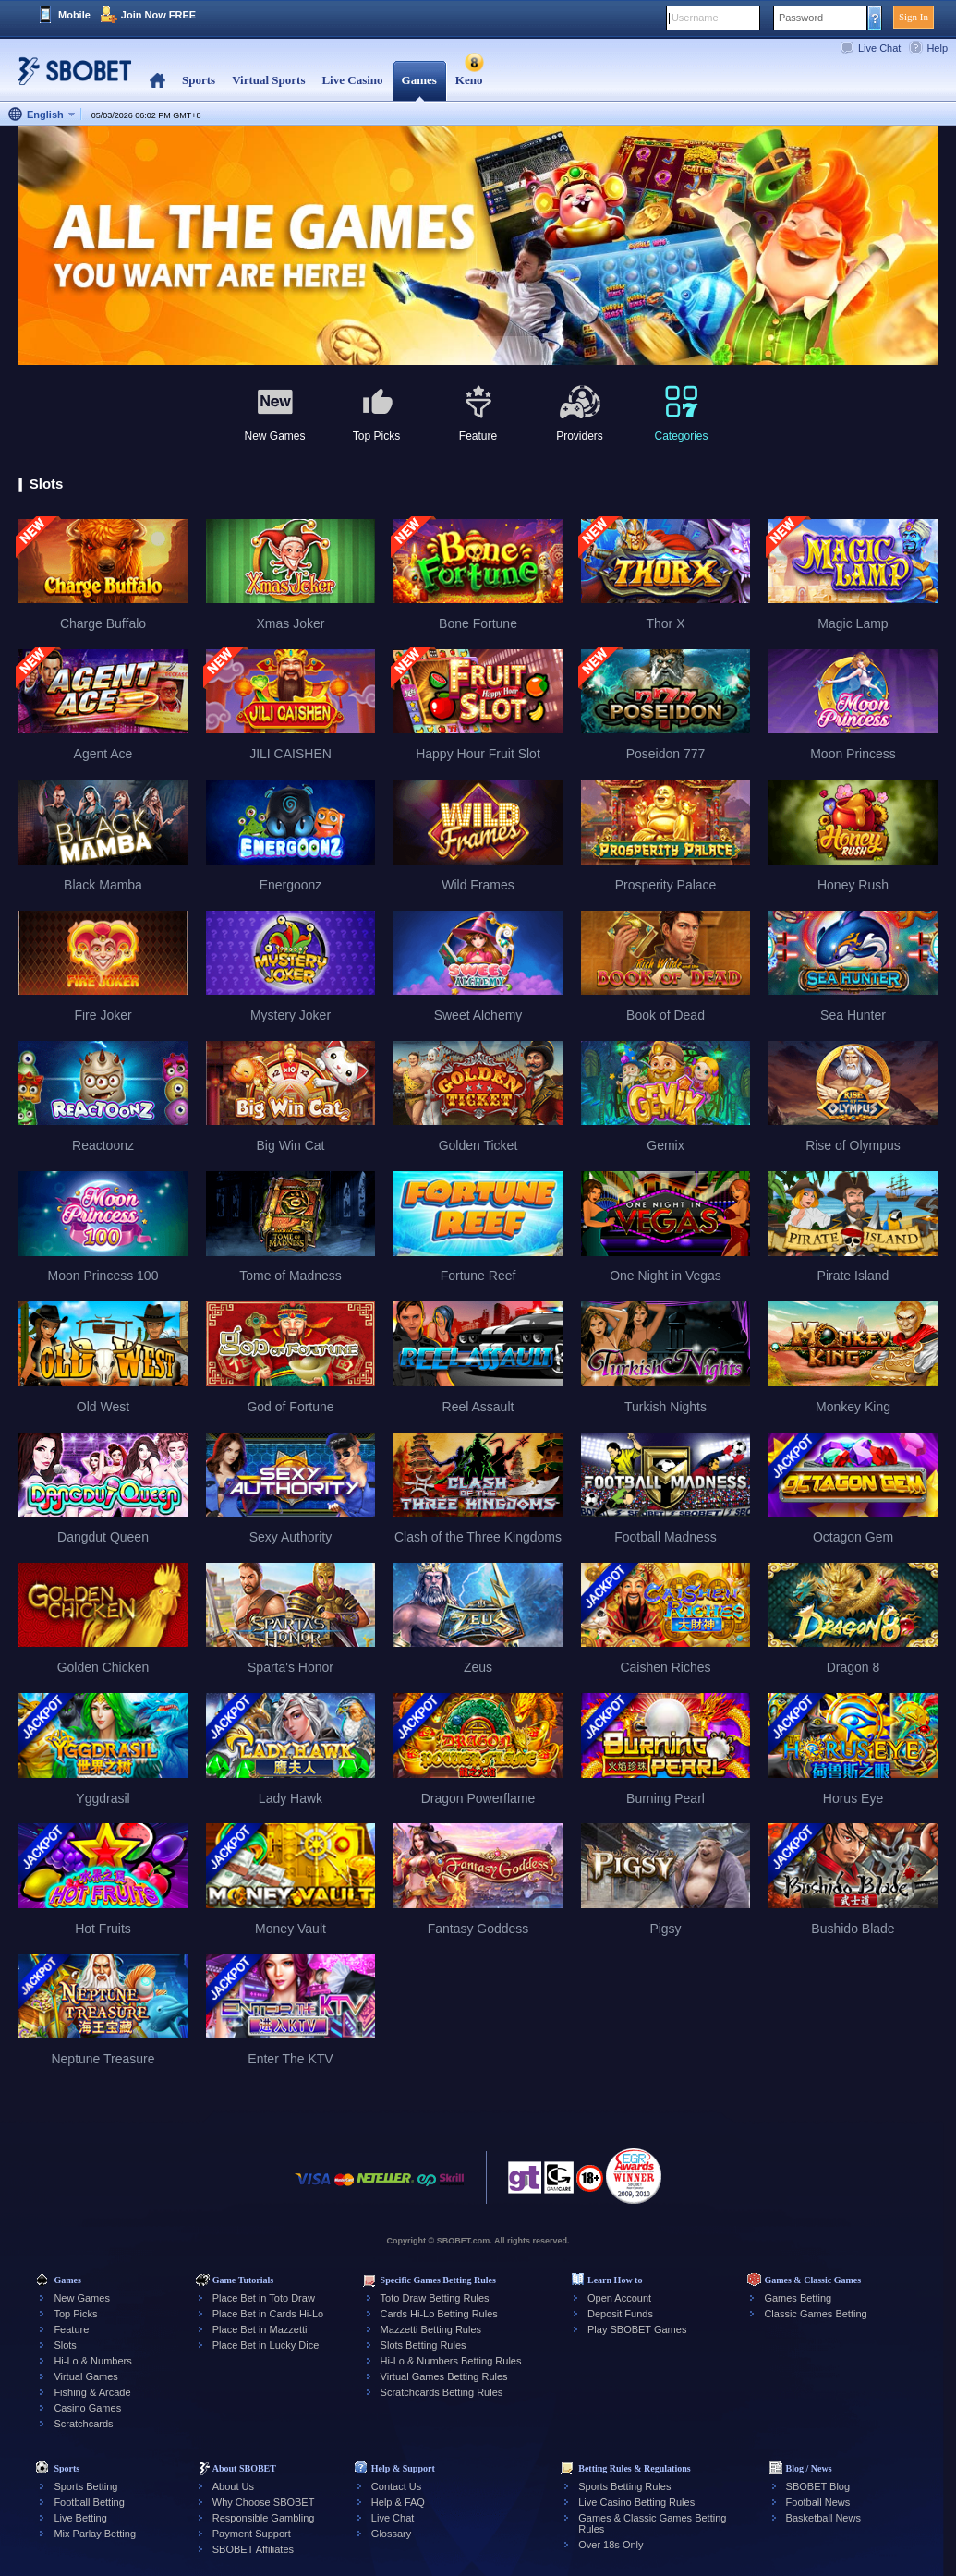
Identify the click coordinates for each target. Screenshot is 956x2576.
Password (801, 17)
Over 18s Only (610, 2544)
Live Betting (80, 2517)
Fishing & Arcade (92, 2392)
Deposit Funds (620, 2313)
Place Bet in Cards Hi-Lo (267, 2313)
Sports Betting (85, 2486)
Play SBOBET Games (636, 2329)
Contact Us (396, 2486)
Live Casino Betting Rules (636, 2502)
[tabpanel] (478, 246)
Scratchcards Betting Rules (442, 2392)
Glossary (391, 2533)
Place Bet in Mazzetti (260, 2329)
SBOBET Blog (818, 2486)
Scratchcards (83, 2423)
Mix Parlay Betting (95, 2533)
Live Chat (879, 48)
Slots (65, 2345)
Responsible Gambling (263, 2517)
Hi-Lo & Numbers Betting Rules (451, 2360)
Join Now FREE (158, 14)
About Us (233, 2486)
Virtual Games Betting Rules (444, 2376)
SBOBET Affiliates (253, 2549)
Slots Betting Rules (423, 2345)
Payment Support (251, 2533)
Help (937, 48)
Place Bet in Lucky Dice (266, 2345)
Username (695, 17)
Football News (818, 2502)
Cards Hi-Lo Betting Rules (439, 2313)
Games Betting (797, 2298)
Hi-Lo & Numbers (92, 2360)
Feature (71, 2329)
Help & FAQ (398, 2502)
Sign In (913, 16)
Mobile (74, 14)
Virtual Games (86, 2376)
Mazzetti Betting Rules (431, 2329)
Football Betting (89, 2502)
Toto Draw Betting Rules (435, 2298)
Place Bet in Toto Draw (263, 2298)
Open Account (619, 2298)
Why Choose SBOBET (263, 2502)
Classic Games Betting (815, 2313)
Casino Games (87, 2407)
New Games (82, 2298)
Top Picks (75, 2313)
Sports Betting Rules (624, 2486)
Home (157, 81)
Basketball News (823, 2517)
